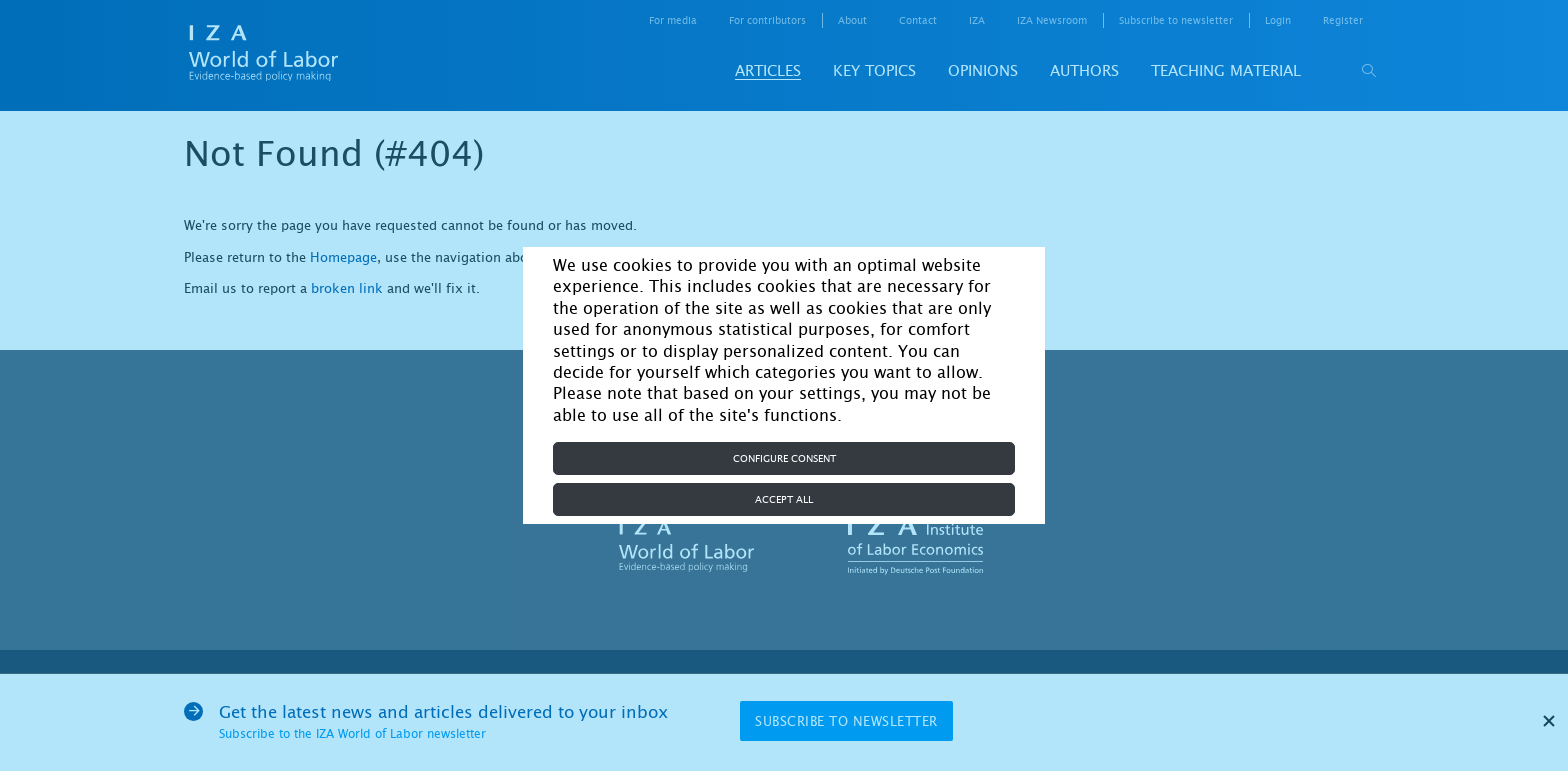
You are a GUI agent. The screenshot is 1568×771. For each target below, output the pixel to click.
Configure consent (784, 458)
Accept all (784, 499)
